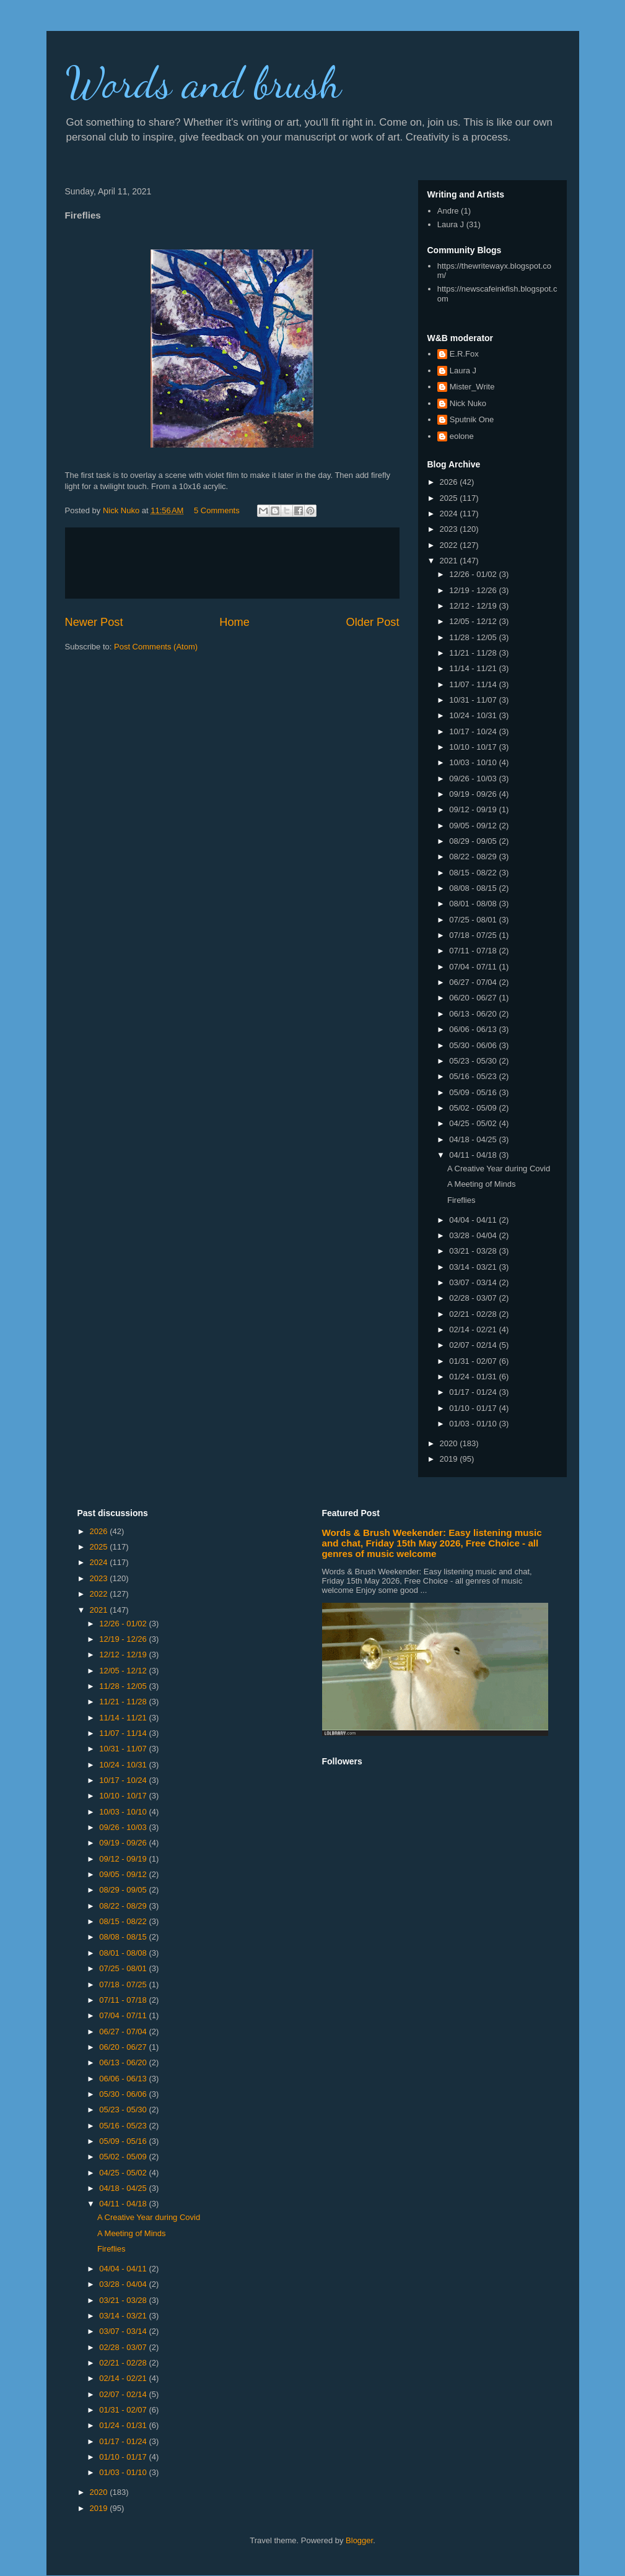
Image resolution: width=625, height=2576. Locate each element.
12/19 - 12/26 (474, 590)
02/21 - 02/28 (474, 1314)
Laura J (450, 224)
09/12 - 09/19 (474, 809)
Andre (448, 210)
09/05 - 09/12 (474, 825)
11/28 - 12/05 (474, 637)
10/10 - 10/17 (474, 747)
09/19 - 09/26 (474, 794)
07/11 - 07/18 (474, 950)
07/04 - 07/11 (474, 966)
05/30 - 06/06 (474, 1045)
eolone (462, 436)
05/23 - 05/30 (474, 1060)
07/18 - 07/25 (474, 935)
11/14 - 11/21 (474, 668)
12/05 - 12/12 (474, 621)
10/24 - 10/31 (474, 715)
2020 (450, 1443)
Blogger (359, 2540)
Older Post (373, 622)
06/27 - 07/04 (474, 982)
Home (234, 622)
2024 (450, 513)
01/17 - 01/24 (474, 1392)
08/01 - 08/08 (474, 903)
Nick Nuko (468, 403)
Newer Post (94, 622)
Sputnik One (472, 419)
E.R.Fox (464, 353)
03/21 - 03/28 (474, 1250)
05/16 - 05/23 (474, 1076)
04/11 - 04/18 (474, 1155)
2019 (450, 1459)
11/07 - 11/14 (474, 684)
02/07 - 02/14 (474, 1345)
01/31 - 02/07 (474, 1361)
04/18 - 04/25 (474, 1139)
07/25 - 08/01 (474, 919)
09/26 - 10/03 (474, 778)
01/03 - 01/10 (474, 1423)
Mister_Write (472, 386)
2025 (450, 498)
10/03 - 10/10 (474, 762)
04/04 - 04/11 (474, 1220)
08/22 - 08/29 (474, 856)
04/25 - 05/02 (474, 1123)
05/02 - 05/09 (474, 1107)
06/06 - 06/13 (474, 1029)
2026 (450, 482)
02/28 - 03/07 (474, 1298)
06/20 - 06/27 (474, 997)
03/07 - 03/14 (474, 1282)
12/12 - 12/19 (474, 605)
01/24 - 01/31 (474, 1376)
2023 (450, 529)
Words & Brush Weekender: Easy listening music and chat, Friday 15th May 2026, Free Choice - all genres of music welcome (432, 1543)
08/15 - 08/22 (474, 872)
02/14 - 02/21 (474, 1329)
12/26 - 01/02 (474, 574)
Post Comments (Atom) (156, 646)
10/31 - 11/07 (474, 700)
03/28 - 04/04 (474, 1235)
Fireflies (461, 1200)
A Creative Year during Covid (498, 1168)
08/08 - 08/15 (474, 888)
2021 (450, 560)
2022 (450, 545)
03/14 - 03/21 (474, 1267)
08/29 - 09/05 (474, 841)
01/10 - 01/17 (474, 1408)
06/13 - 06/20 (474, 1013)
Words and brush (203, 83)
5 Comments (217, 510)
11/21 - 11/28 (474, 652)
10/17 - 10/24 (474, 731)
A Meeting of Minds (481, 1184)
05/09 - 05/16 (474, 1092)
